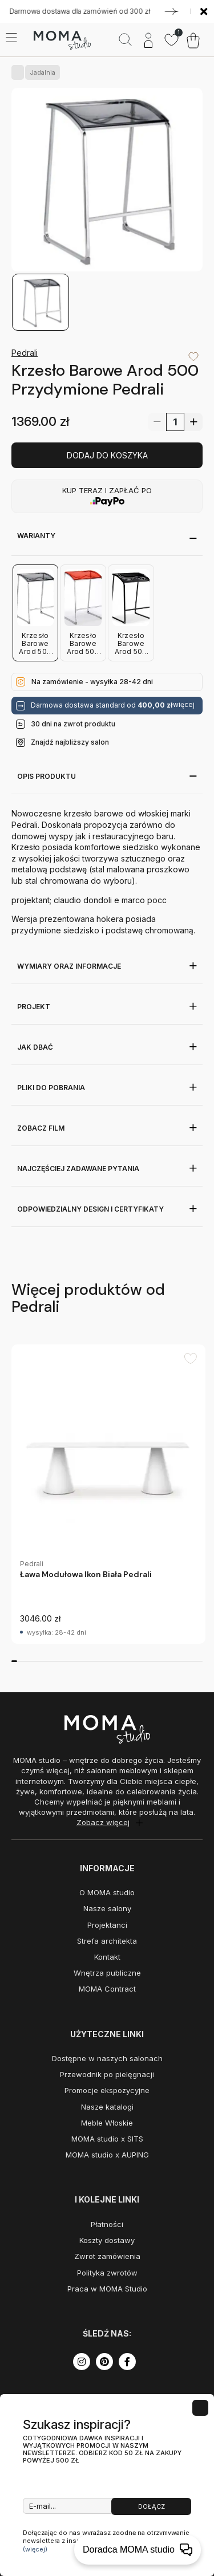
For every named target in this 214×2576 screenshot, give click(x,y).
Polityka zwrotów (107, 2272)
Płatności (107, 2224)
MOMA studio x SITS (107, 2138)
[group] (108, 1494)
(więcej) (35, 2549)
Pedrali (24, 352)
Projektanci (107, 1924)
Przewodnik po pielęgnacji (107, 2074)
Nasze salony (107, 1908)
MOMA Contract (107, 1988)
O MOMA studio (107, 1892)
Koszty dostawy (107, 2240)
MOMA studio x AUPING (107, 2154)
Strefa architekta (107, 1940)
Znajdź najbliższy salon (70, 742)
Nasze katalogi (107, 2106)
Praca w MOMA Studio (107, 2288)
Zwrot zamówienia (107, 2256)
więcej (184, 705)
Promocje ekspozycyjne (107, 2090)
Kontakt (107, 1956)
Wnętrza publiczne (107, 1972)
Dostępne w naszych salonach (107, 2058)
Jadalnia (40, 72)
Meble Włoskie (107, 2122)
